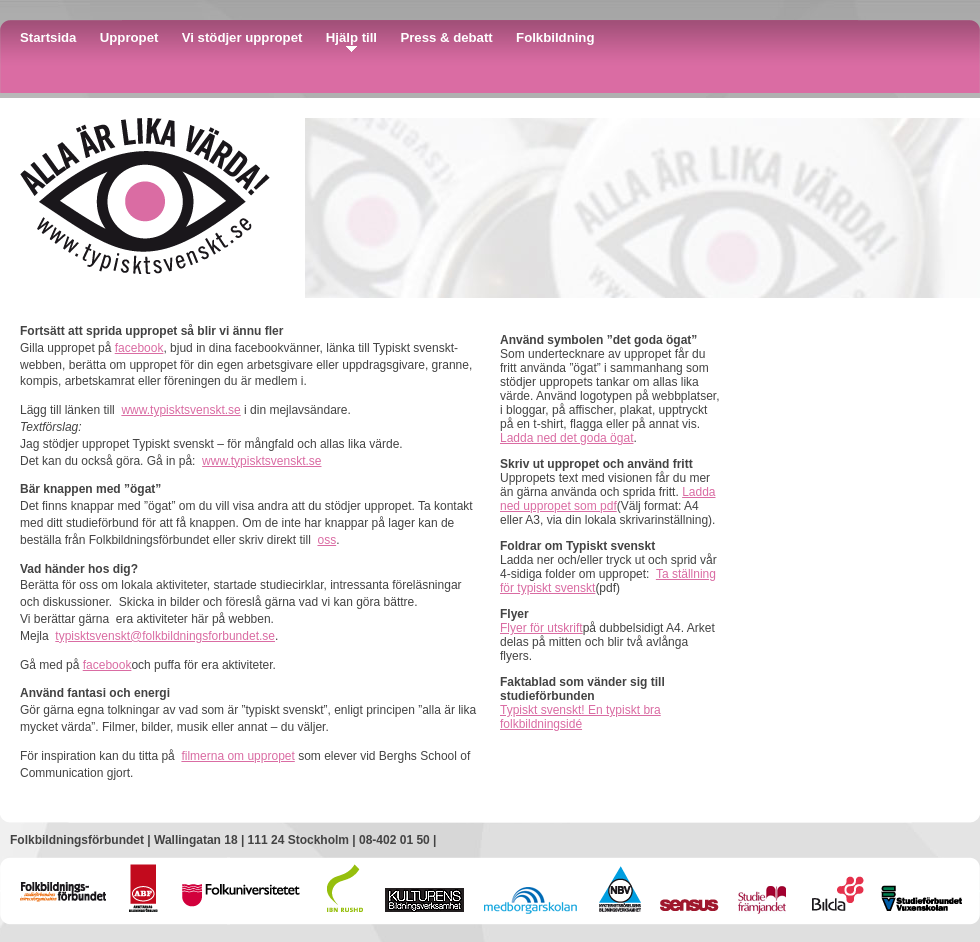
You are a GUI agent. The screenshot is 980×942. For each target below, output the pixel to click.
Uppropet (129, 37)
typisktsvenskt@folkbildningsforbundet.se (165, 636)
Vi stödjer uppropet (242, 37)
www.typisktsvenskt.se (180, 410)
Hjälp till (351, 37)
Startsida (48, 37)
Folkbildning (555, 37)
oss (326, 540)
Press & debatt (446, 37)
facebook (139, 348)
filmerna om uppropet (237, 756)
